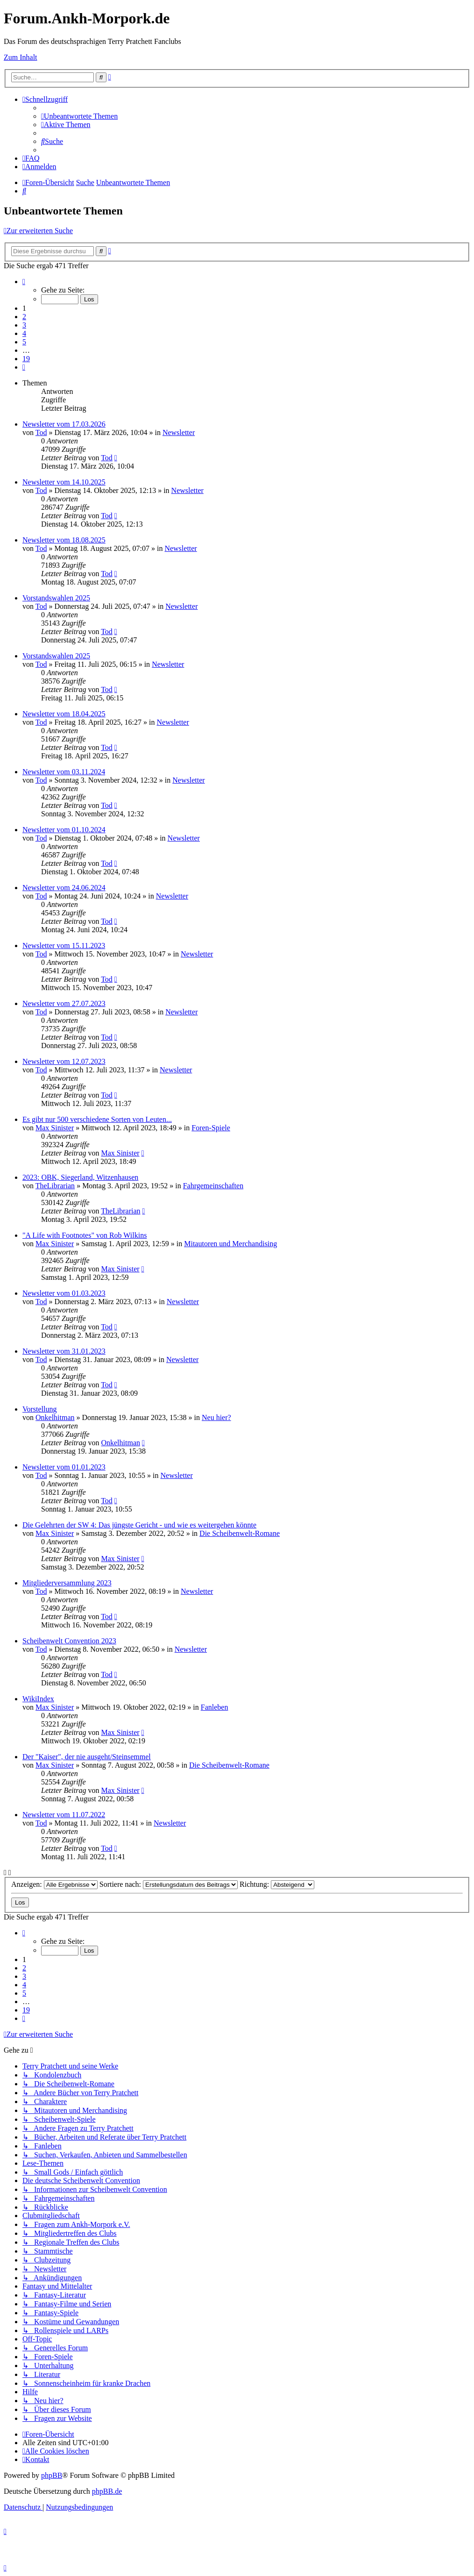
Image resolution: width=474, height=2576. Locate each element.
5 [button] (24, 342)
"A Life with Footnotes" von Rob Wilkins (84, 1235)
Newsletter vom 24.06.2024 (64, 888)
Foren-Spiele (210, 1128)
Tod (41, 432)
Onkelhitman (55, 1417)
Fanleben (214, 1707)
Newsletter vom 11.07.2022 (63, 1815)
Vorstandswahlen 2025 (56, 598)
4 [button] (24, 333)
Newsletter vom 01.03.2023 (64, 1293)
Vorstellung (39, 1409)
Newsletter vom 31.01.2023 (64, 1351)
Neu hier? (216, 1417)
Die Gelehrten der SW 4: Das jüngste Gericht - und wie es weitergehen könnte (139, 1525)
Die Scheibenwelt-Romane (239, 1533)
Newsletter (179, 432)
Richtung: (277, 1884)
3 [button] (24, 325)
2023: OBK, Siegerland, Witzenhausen (80, 1177)
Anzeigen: (54, 1884)
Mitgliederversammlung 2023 (67, 1583)
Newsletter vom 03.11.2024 (63, 772)
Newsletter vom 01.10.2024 (64, 830)
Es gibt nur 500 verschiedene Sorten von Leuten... (97, 1119)
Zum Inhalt (20, 57)
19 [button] (26, 359)
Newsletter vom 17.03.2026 (64, 424)
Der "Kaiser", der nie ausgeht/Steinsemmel (86, 1757)
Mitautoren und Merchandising (230, 1244)
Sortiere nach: (168, 1884)
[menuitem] (79, 116)
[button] (23, 281)
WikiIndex (38, 1699)
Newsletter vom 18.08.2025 (64, 540)
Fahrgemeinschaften (213, 1186)
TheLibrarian (55, 1186)
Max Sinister (54, 1128)
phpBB (51, 2475)
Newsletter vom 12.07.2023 (64, 1061)
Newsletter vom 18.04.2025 (64, 714)
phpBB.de (107, 2491)
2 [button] (24, 317)
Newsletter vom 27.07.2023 (64, 1003)
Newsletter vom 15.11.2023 (63, 945)
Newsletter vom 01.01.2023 (64, 1467)
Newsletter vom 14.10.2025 (64, 482)
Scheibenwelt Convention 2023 (69, 1641)
